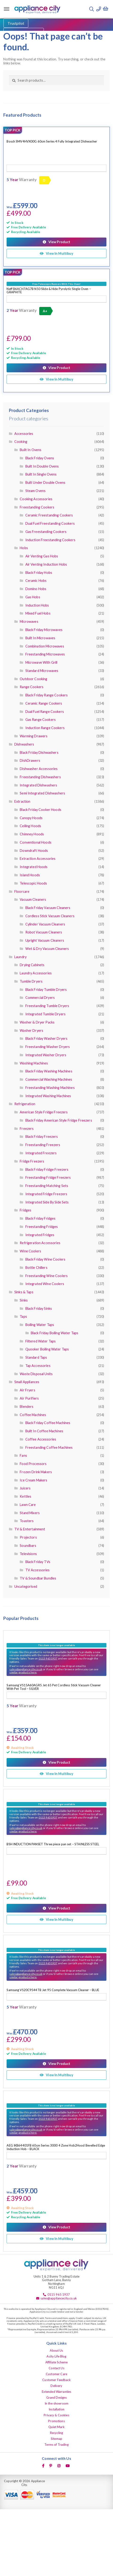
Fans (23, 1455)
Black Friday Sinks (38, 1308)
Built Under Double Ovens (45, 482)
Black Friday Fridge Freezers (47, 1169)
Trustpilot (16, 23)
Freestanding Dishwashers (40, 777)
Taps (23, 1316)
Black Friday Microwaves (43, 630)
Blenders (26, 1407)
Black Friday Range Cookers (46, 695)
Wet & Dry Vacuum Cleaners (47, 949)
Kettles (25, 1496)
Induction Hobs (37, 605)
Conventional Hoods (35, 842)
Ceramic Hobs (36, 581)
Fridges (25, 1210)
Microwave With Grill (41, 662)
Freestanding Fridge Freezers (48, 1177)
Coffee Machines (33, 1415)
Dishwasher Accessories (39, 769)
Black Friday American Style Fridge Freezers (58, 1120)
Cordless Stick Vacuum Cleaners (49, 916)
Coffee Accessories (40, 1439)
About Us (56, 2350)
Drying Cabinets (32, 965)
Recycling (56, 2433)
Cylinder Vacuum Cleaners (45, 924)
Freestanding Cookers (37, 507)
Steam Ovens (35, 491)
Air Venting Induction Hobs (46, 564)
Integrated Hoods (33, 867)
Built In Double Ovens (42, 466)
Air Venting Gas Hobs (41, 556)
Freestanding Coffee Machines (49, 1447)
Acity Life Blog (56, 2356)
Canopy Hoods (31, 818)
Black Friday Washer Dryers (46, 1038)
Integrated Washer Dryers (45, 1055)
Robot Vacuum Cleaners (43, 932)
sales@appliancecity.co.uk (25, 1669)
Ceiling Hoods (30, 826)
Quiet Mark (56, 2427)
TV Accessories (37, 1570)
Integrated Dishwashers (38, 785)
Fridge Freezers (32, 1161)
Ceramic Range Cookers (43, 703)
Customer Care (56, 2374)
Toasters (27, 1521)
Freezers (27, 1129)
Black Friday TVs (37, 1562)
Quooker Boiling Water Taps (47, 1349)
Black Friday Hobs (38, 573)
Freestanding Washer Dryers (47, 1047)
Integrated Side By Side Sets (47, 1202)
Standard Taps (36, 1357)
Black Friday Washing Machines (48, 1071)
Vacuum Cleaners (33, 899)
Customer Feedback (56, 2380)
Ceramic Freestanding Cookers (49, 515)
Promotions (56, 2421)
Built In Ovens (30, 450)
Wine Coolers (30, 1251)
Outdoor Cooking (33, 679)
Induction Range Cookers (45, 728)
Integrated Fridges (40, 1235)
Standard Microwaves (41, 671)
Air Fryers (27, 1390)
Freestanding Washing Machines (50, 1088)
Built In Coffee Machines (44, 1431)
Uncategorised (25, 1586)
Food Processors (33, 1464)
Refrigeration (24, 1104)
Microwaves (29, 621)
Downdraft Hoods (34, 851)
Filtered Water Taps (40, 1341)
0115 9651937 (48, 1658)
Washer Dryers (31, 1030)
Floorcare (21, 891)
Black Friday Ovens (39, 458)
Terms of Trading (56, 2444)
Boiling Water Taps (39, 1325)
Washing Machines (34, 1063)
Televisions (28, 1554)
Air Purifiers (29, 1398)
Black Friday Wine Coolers (45, 1259)
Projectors (28, 1537)
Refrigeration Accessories (40, 1243)
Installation (56, 2409)
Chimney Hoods (32, 834)
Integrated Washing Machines (48, 1096)
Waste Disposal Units (36, 1374)
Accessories (23, 434)
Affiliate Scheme (56, 2362)
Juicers (25, 1488)
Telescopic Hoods (33, 883)
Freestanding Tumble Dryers (47, 1006)
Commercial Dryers (40, 998)
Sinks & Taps (23, 1292)
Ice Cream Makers (33, 1480)
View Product (59, 242)
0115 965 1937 (58, 2294)
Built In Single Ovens (41, 474)
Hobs (24, 548)
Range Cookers (31, 687)
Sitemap (56, 2439)
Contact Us (56, 2368)
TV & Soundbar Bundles (38, 1578)
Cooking (20, 442)
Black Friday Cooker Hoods (40, 810)
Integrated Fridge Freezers (46, 1194)
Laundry (20, 957)
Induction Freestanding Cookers (50, 540)
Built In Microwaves (40, 638)
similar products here (23, 1672)
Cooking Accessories (36, 499)
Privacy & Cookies (56, 2415)
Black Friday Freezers (41, 1137)
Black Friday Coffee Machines (47, 1423)
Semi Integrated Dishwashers (42, 793)
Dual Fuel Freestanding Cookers (50, 523)
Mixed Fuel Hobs (38, 613)
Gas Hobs (32, 597)
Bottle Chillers (36, 1268)
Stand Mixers (30, 1513)
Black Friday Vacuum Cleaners (47, 908)
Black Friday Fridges (40, 1218)
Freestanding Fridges (41, 1227)
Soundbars (28, 1546)
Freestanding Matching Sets (46, 1186)
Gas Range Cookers (40, 720)
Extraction (22, 801)
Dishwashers (24, 744)
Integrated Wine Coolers (44, 1284)
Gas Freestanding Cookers (45, 532)
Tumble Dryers (31, 981)
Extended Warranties (56, 2391)
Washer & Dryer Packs (37, 1022)
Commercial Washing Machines (48, 1079)
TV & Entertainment (29, 1529)
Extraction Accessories (37, 859)
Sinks (24, 1300)
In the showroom (56, 2403)
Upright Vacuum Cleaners (44, 940)
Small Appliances (26, 1382)
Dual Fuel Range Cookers (44, 712)
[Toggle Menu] (6, 8)
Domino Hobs (36, 589)
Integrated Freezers (41, 1153)
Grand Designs (56, 2397)
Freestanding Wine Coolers (46, 1276)
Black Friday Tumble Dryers (46, 990)
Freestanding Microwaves (45, 654)
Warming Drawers (33, 736)
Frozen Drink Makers (36, 1472)
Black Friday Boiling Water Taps (54, 1333)
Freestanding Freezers (42, 1145)
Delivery (56, 2386)
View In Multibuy (59, 253)
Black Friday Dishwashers (39, 752)
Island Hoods (30, 875)
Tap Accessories (38, 1366)
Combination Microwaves (44, 646)
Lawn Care (28, 1505)
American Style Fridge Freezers (44, 1112)
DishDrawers (30, 760)
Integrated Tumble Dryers (45, 1014)
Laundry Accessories (36, 973)
